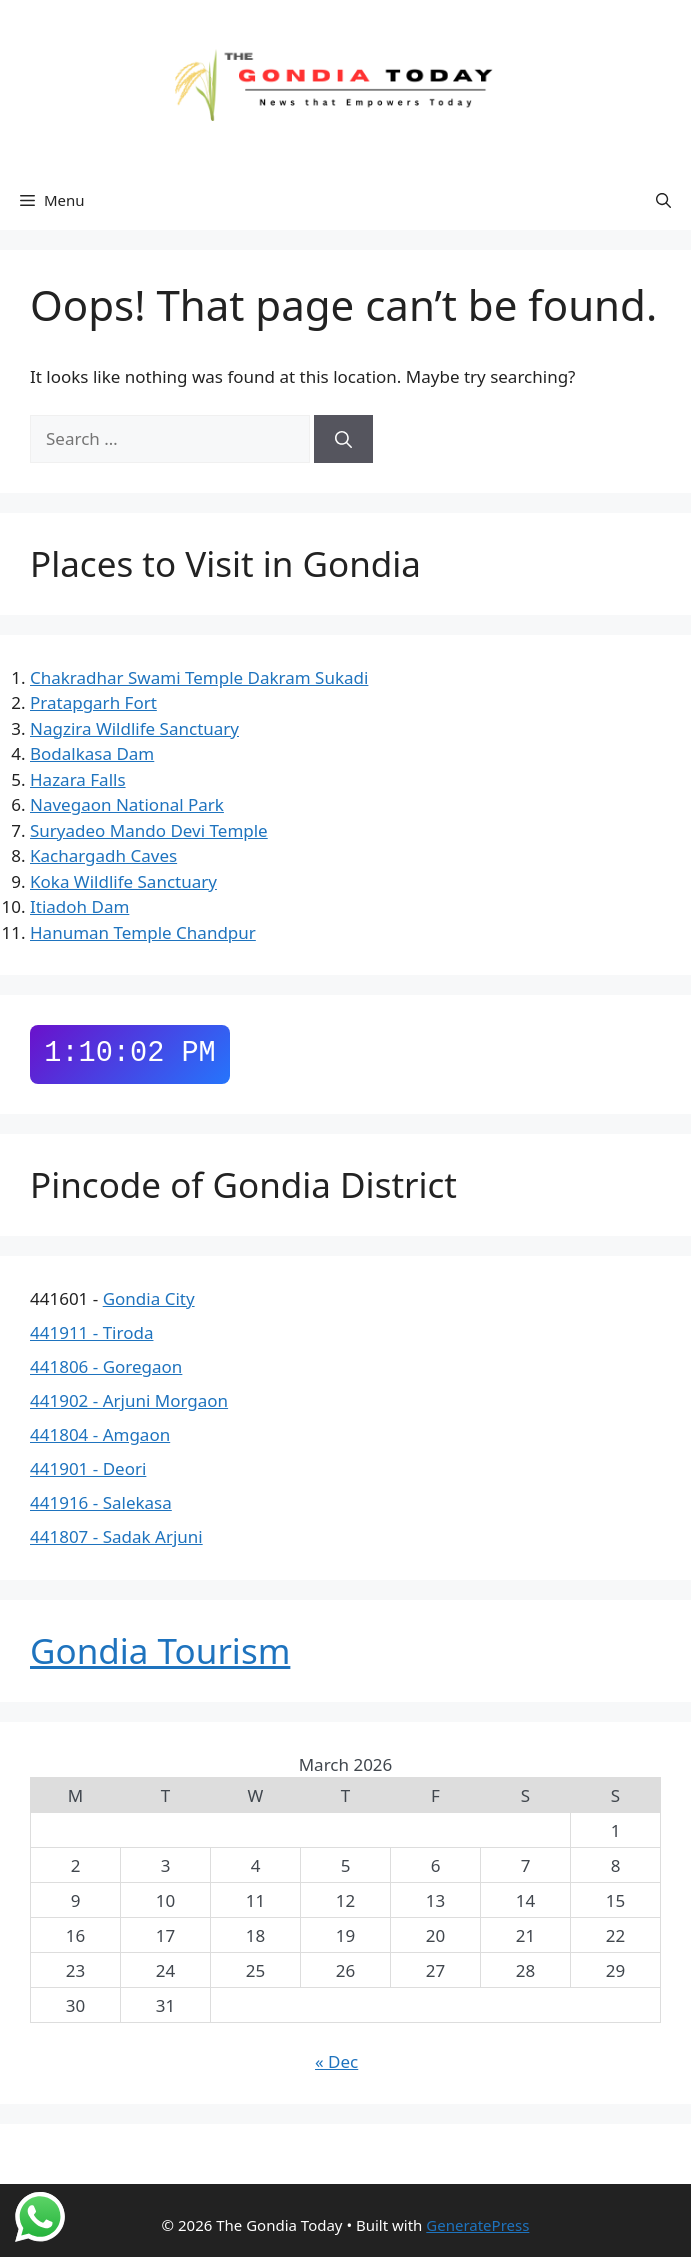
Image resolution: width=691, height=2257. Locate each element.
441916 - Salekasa (101, 1502)
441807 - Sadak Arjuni (116, 1536)
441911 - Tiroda (91, 1332)
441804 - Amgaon (100, 1434)
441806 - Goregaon (106, 1366)
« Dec (336, 2061)
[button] (663, 200)
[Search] (343, 439)
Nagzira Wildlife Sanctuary (134, 728)
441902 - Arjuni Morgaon (129, 1400)
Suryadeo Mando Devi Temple (149, 830)
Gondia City (149, 1298)
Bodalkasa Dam (92, 753)
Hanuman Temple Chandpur (143, 932)
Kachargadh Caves (103, 855)
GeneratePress (477, 2225)
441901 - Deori (88, 1468)
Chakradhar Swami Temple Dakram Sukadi (199, 677)
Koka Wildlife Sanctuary (123, 881)
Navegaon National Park (127, 804)
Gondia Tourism (160, 1650)
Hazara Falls (78, 779)
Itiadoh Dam (79, 906)
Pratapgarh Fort (93, 702)
